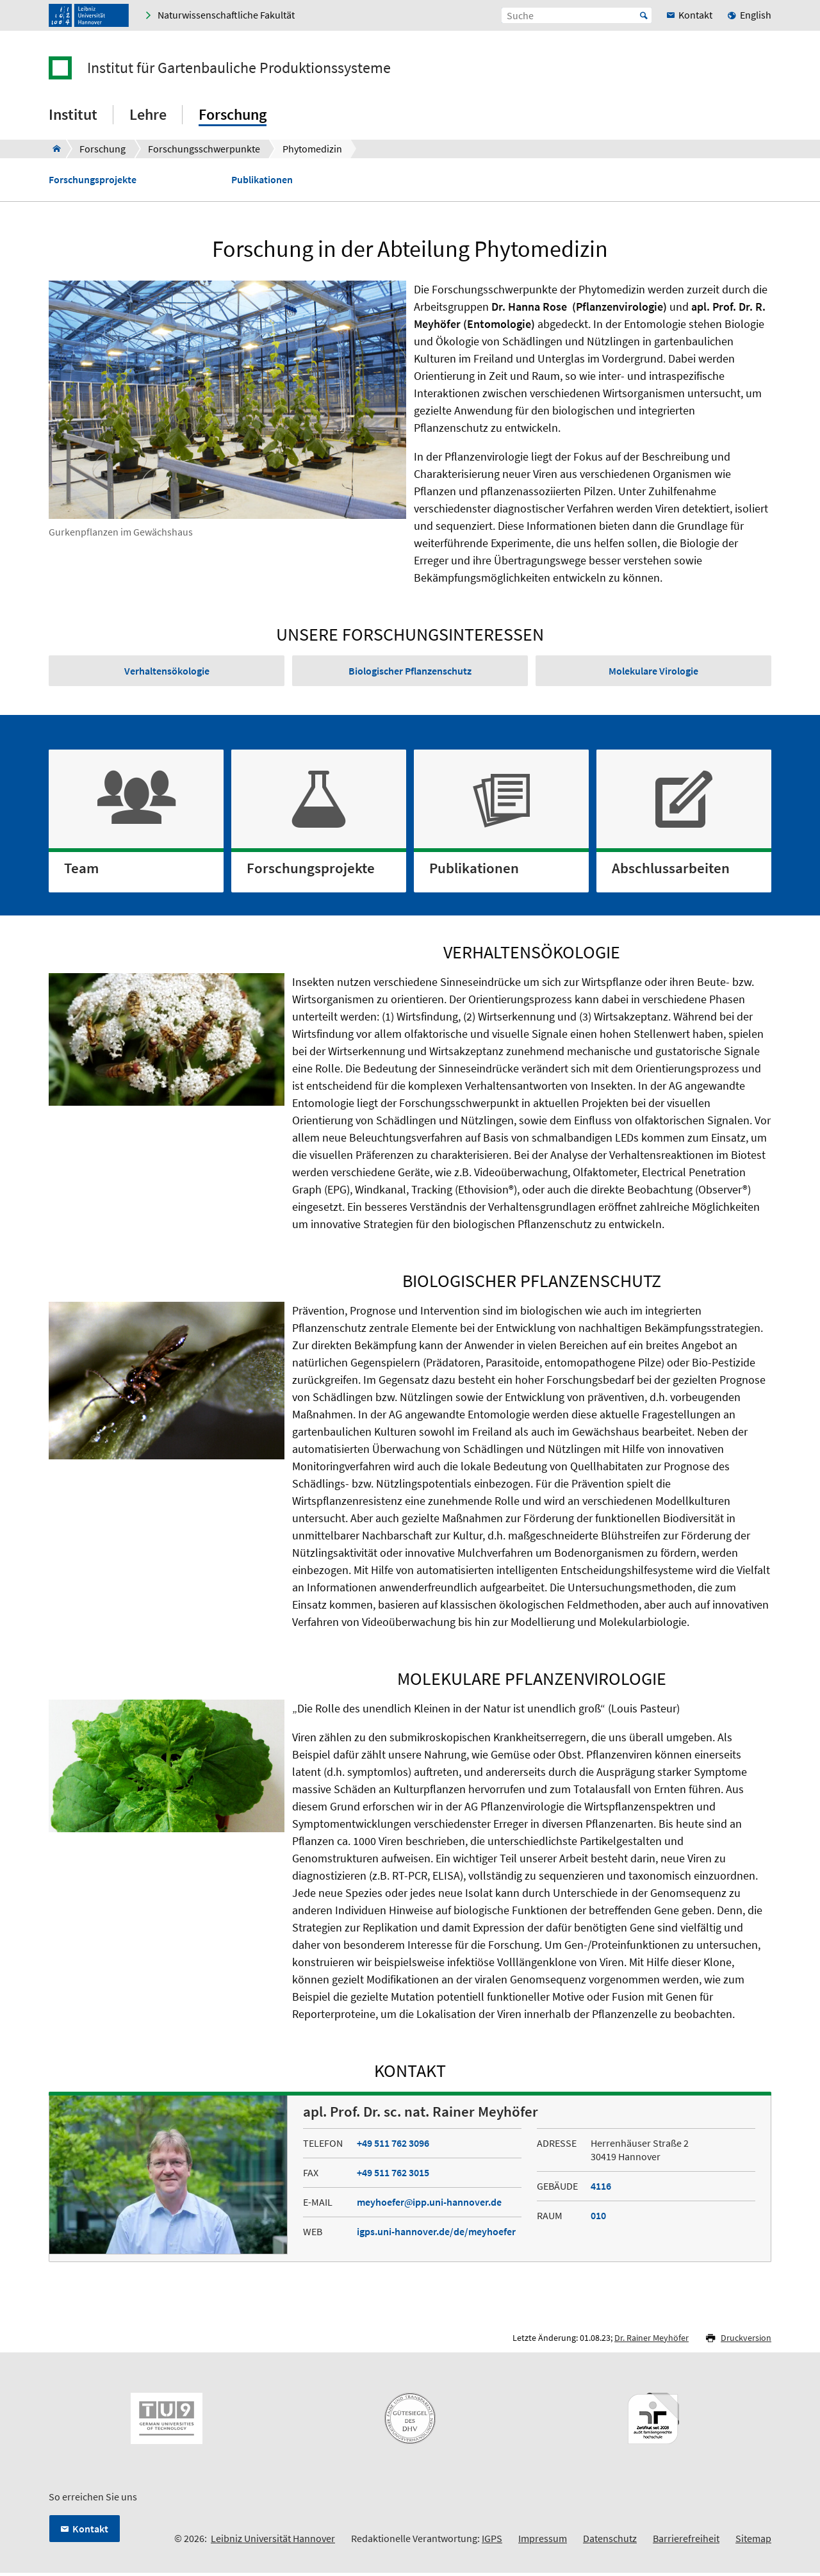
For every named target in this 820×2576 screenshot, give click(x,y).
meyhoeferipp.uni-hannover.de (429, 2204)
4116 (601, 2188)
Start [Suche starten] (644, 15)
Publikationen (262, 180)
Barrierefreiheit (686, 2540)
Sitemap (753, 2540)
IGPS (492, 2540)
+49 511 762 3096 (393, 2145)
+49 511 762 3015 (393, 2175)
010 (598, 2217)
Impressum (542, 2540)
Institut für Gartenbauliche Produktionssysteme (239, 68)
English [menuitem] (755, 14)
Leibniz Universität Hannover (273, 2540)
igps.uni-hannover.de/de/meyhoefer (436, 2233)
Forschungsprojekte (92, 180)
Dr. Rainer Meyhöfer (651, 2340)
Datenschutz (610, 2540)
